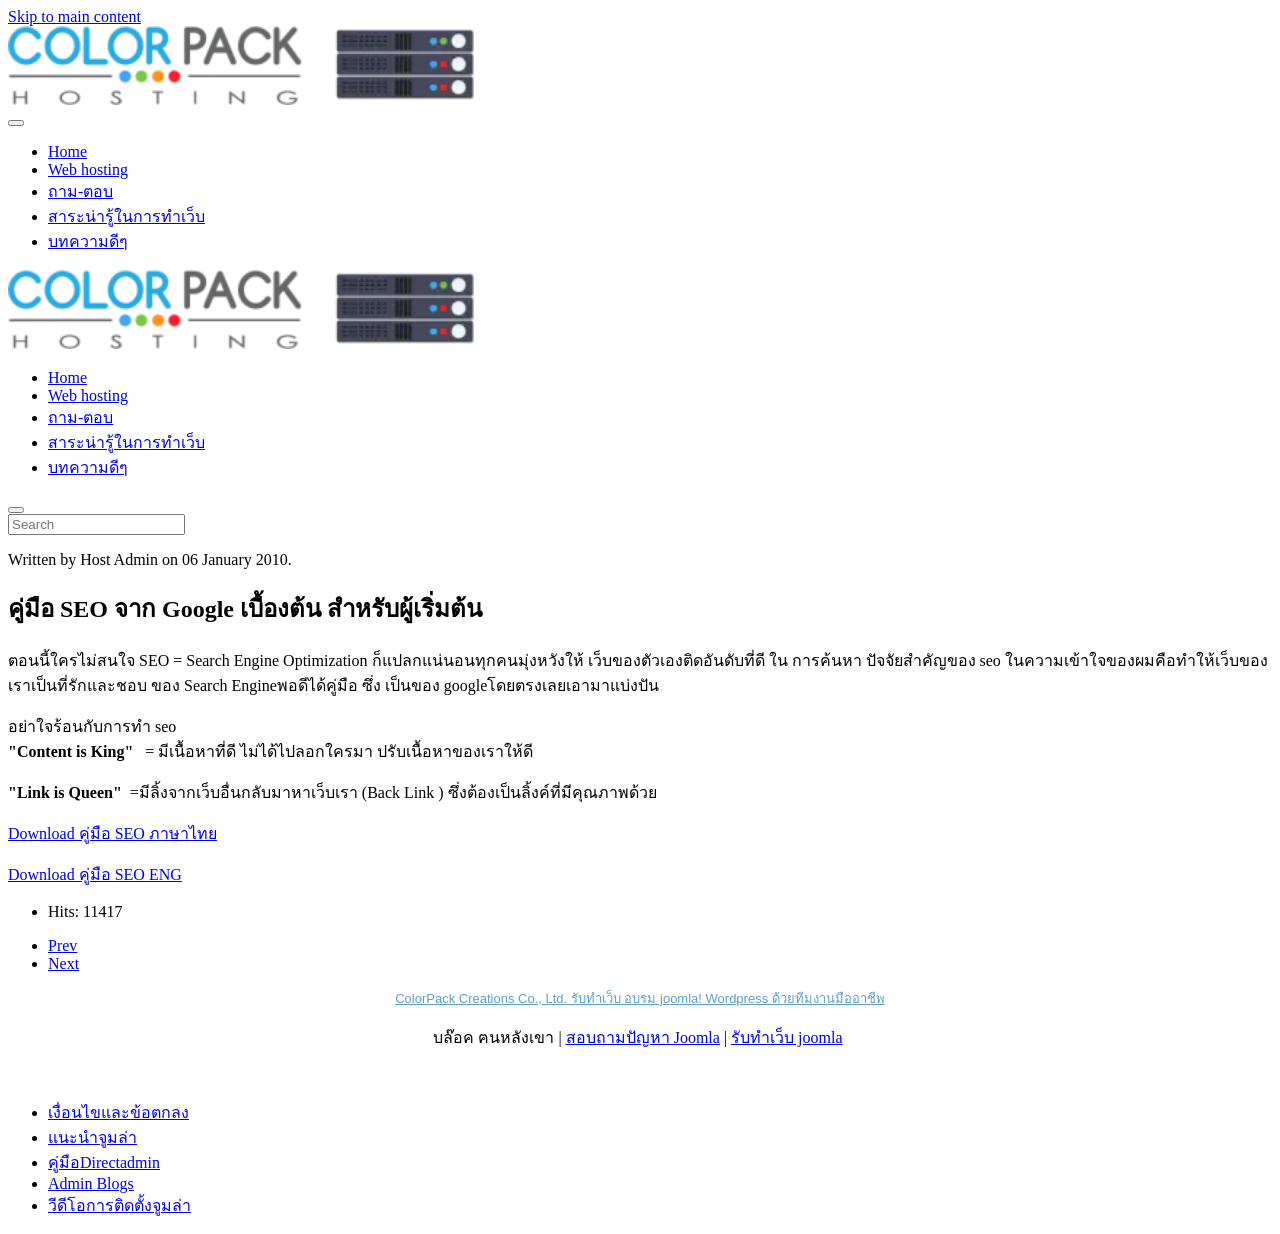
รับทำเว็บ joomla (786, 1037)
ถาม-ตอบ (80, 191)
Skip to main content (74, 16)
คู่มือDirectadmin (104, 1162)
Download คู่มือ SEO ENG (95, 874)
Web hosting (88, 169)
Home (67, 151)
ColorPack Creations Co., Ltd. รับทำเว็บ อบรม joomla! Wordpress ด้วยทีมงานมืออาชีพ (640, 998)
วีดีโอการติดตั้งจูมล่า (119, 1205)
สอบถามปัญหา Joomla (643, 1037)
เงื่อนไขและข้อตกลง (118, 1112)
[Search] (96, 524)
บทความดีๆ (88, 241)
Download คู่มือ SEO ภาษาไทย (112, 833)
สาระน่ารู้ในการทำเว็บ (126, 216)
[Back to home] (241, 99)
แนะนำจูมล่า (92, 1137)
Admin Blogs (91, 1183)
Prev (62, 945)
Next (63, 963)
